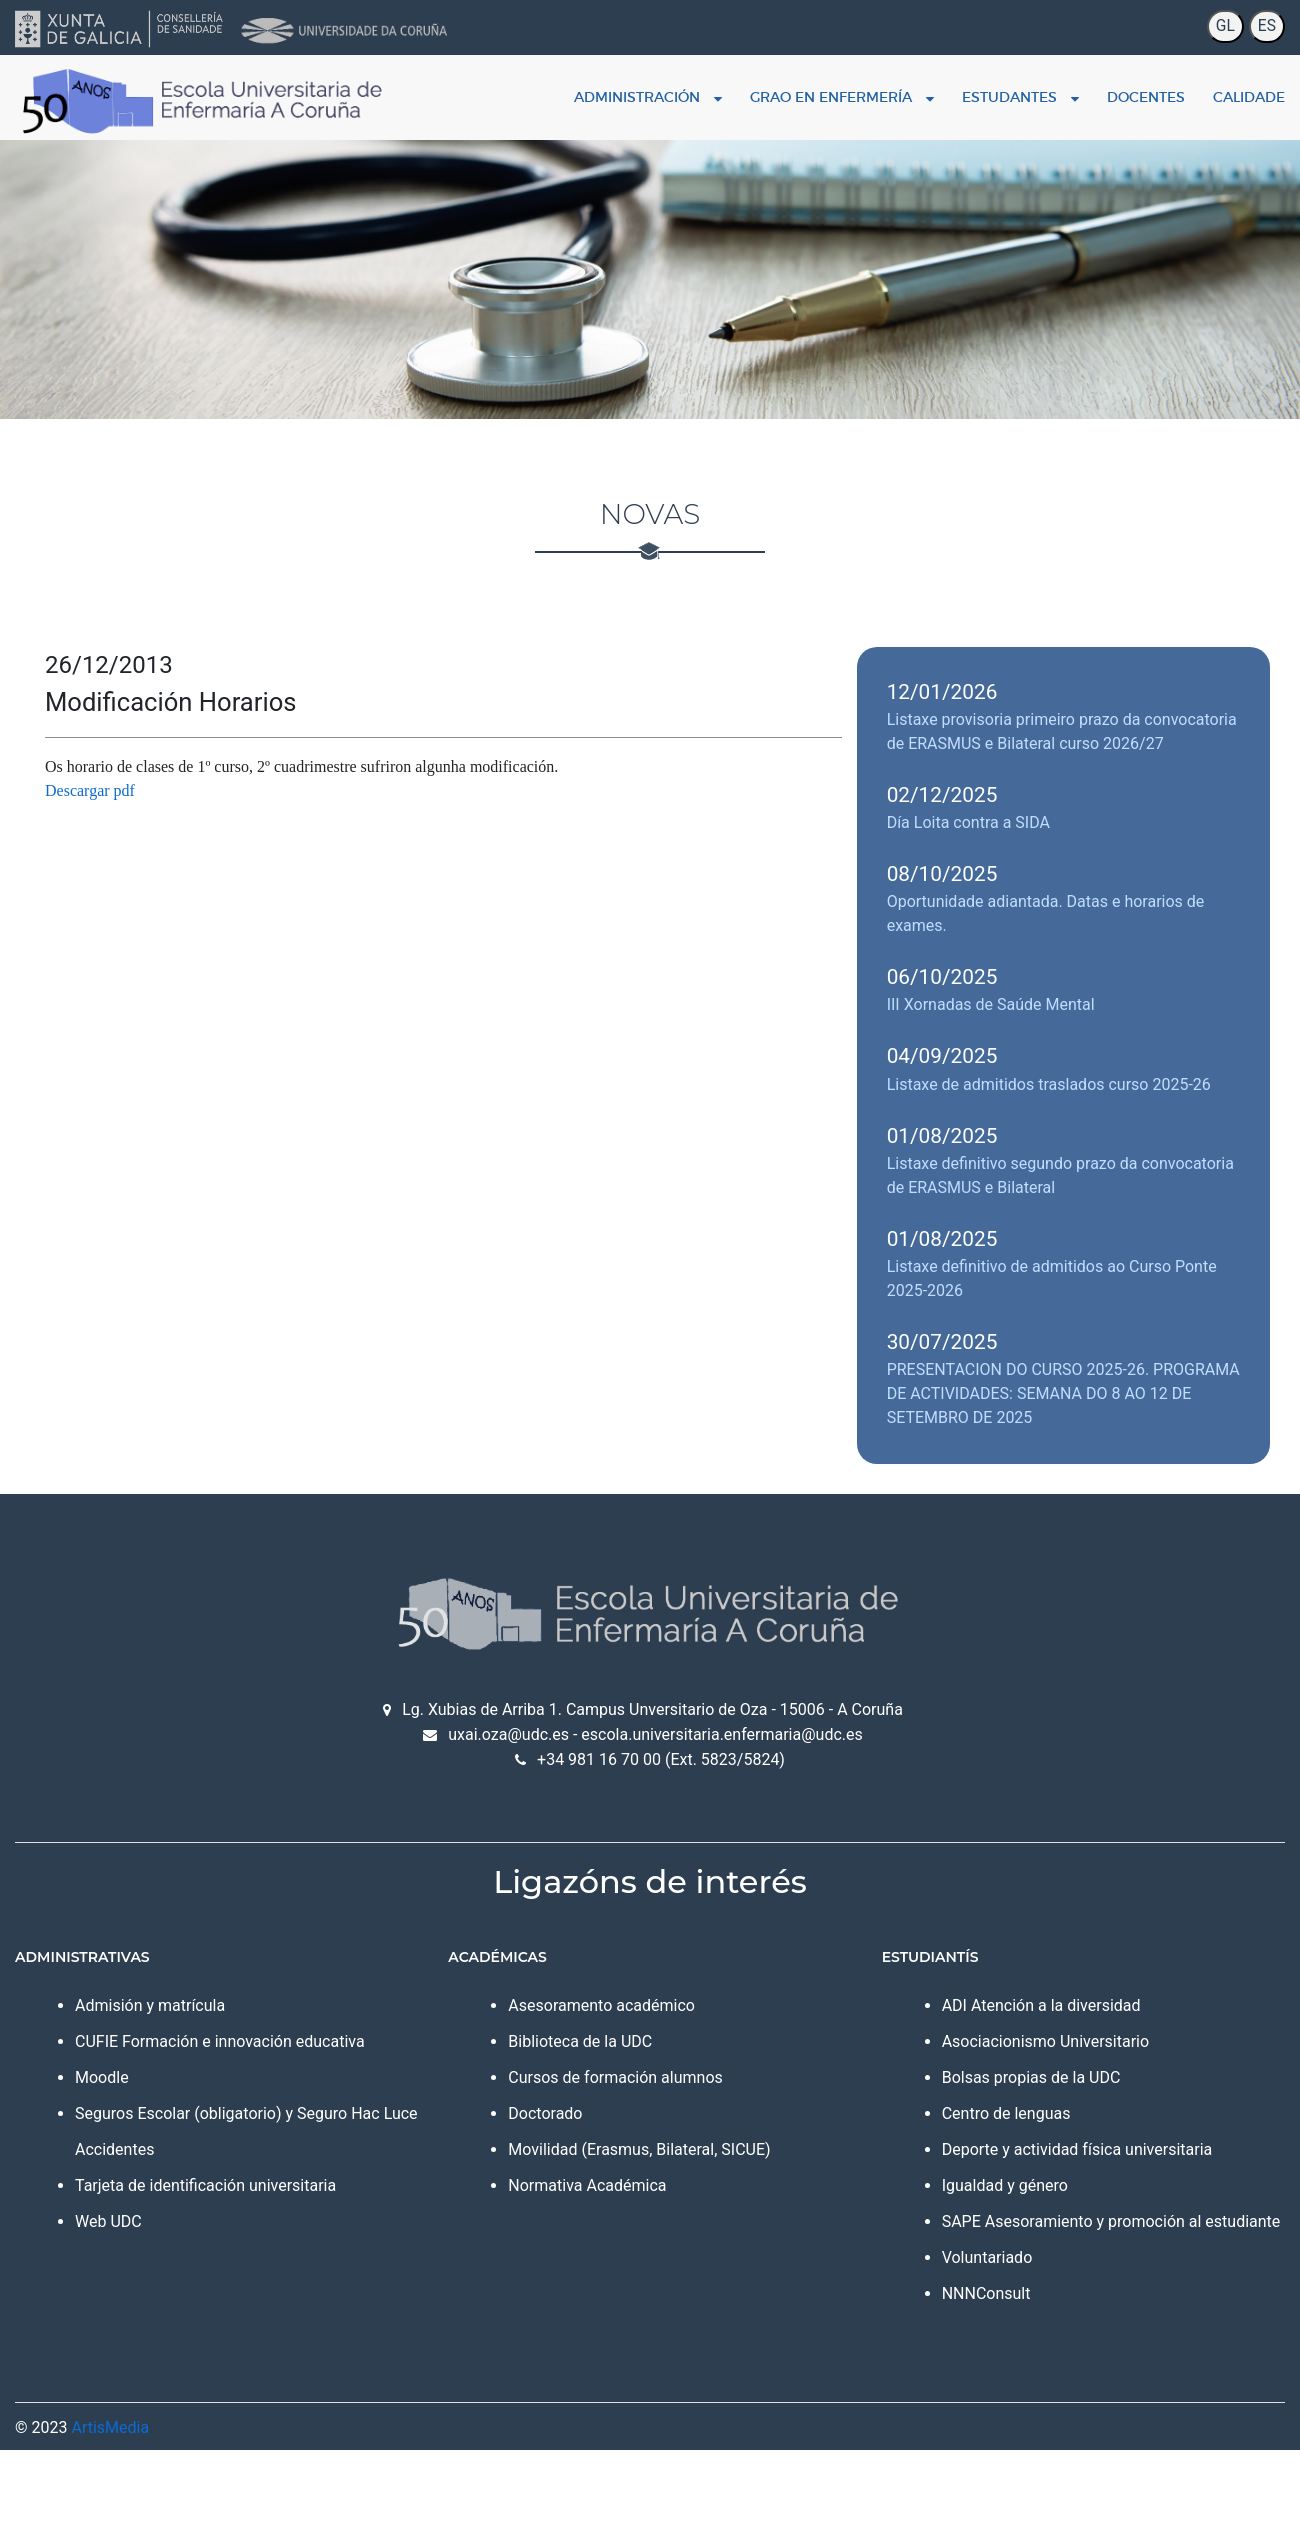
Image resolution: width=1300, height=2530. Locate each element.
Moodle (102, 2077)
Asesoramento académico (601, 2005)
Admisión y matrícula (150, 2005)
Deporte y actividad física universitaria (1077, 2149)
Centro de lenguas (1006, 2113)
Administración (648, 97)
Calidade (1249, 97)
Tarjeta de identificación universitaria (205, 2185)
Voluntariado (987, 2257)
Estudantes (1020, 97)
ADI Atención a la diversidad (1041, 2005)
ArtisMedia (110, 2427)
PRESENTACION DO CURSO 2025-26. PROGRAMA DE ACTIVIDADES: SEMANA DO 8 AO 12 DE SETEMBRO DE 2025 (1063, 1393)
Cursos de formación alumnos (615, 2077)
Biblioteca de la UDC (580, 2041)
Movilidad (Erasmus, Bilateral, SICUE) (639, 2149)
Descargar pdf (90, 790)
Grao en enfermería (842, 97)
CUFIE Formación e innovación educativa (220, 2041)
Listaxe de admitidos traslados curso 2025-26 (1049, 1084)
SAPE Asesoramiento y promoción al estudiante (1111, 2221)
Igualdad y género (1005, 2185)
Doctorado (545, 2113)
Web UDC (108, 2221)
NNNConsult (986, 2293)
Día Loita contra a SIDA (968, 822)
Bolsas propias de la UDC (1031, 2077)
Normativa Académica (587, 2185)
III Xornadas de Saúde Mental (991, 1004)
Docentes (1146, 97)
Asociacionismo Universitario (1045, 2041)
